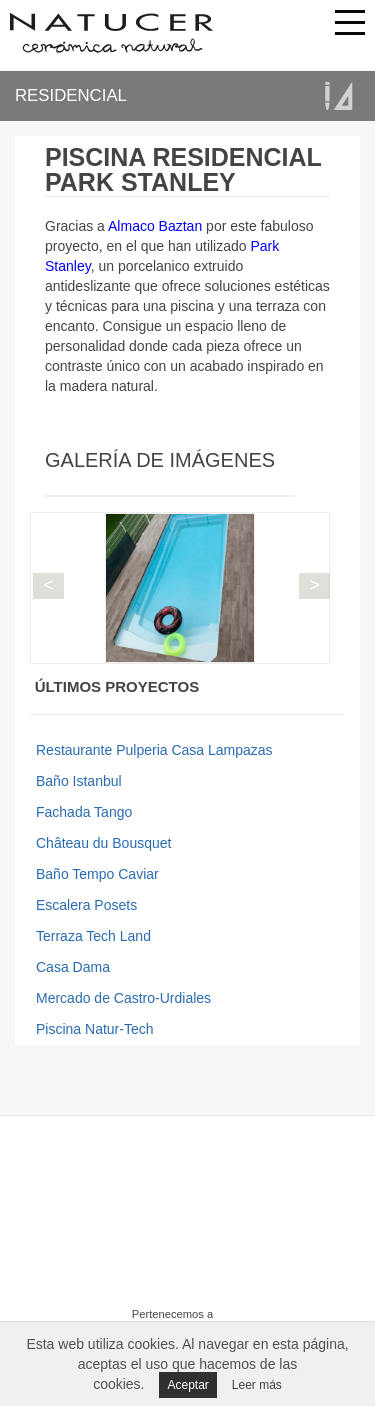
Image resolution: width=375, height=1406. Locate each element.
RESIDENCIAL (71, 95)
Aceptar (187, 1385)
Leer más (257, 1385)
